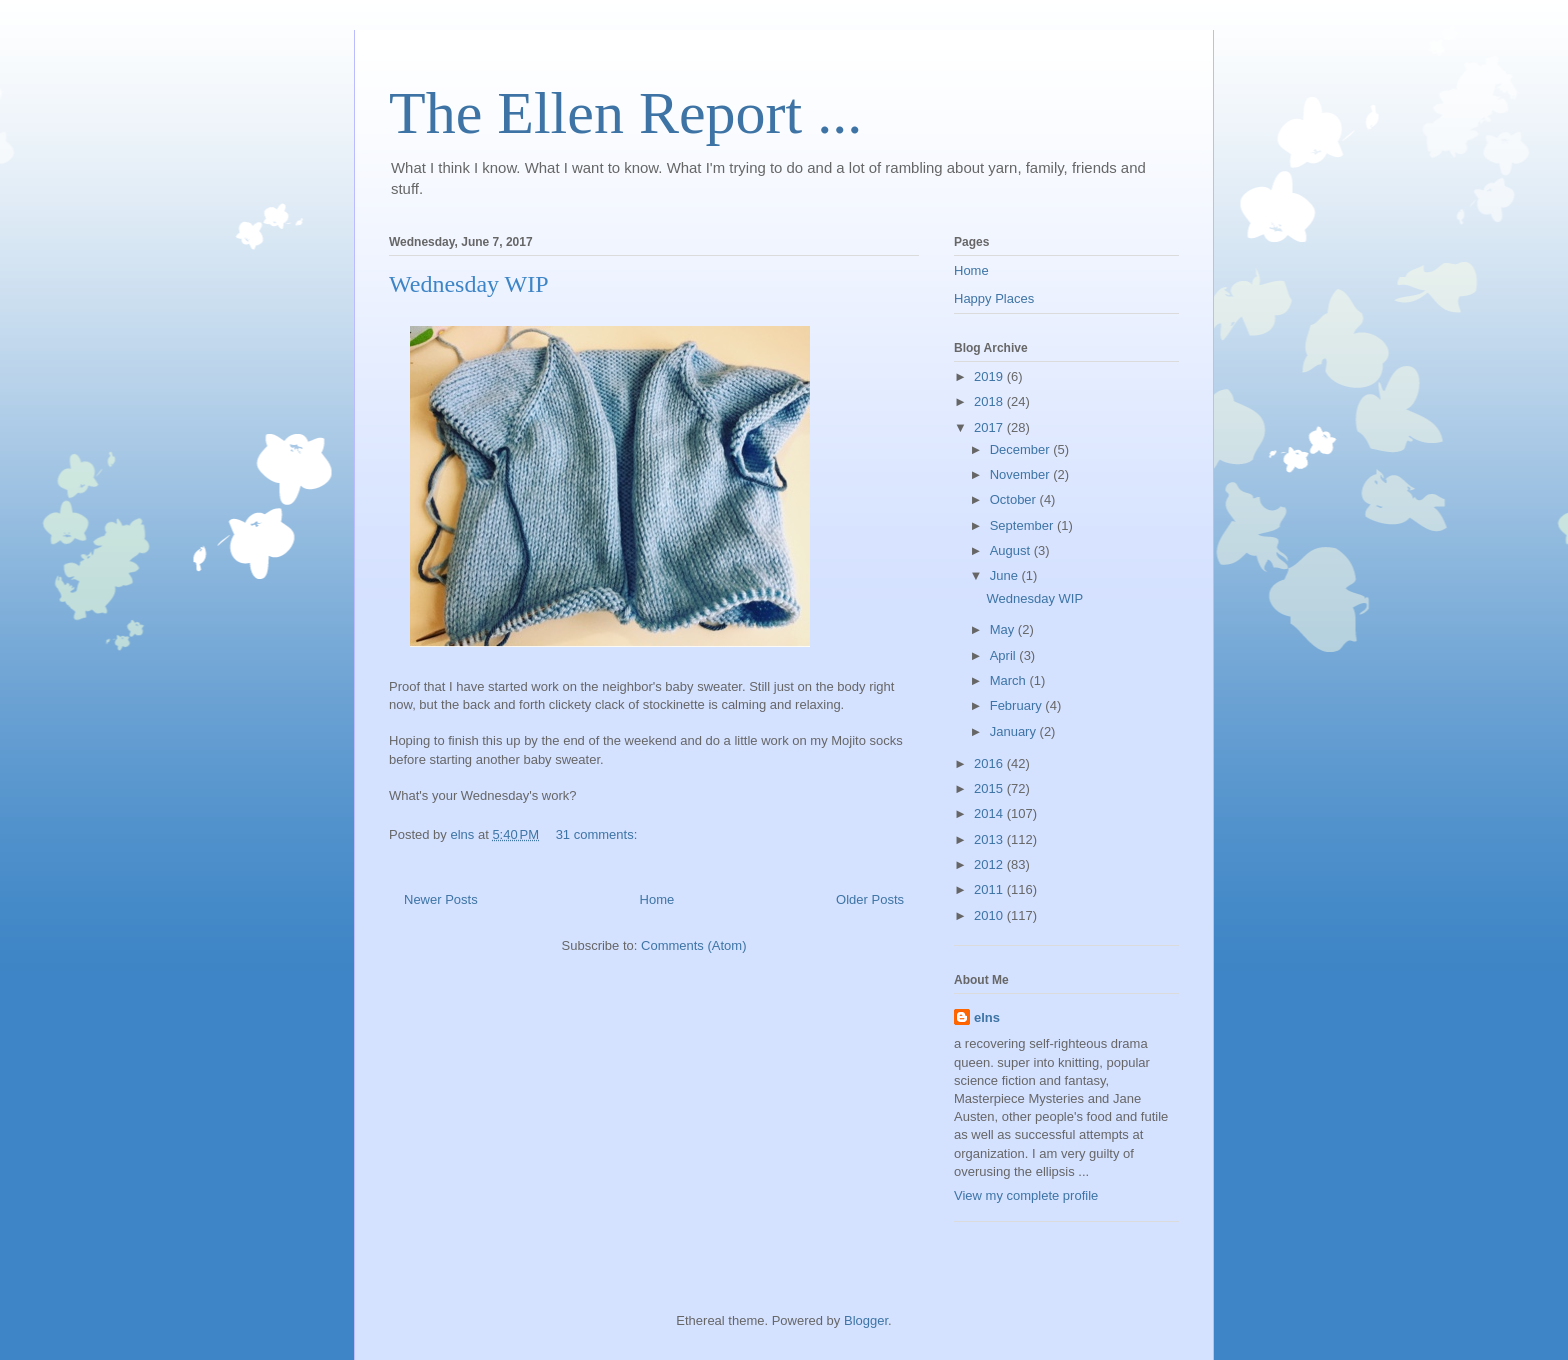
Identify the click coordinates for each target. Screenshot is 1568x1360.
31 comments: (598, 834)
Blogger (866, 1320)
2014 (990, 813)
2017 (990, 427)
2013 (990, 839)
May (1004, 629)
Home (657, 899)
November (1022, 474)
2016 (990, 763)
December (1022, 449)
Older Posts (870, 899)
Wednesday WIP (469, 284)
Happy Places (994, 298)
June (1006, 575)
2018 (990, 401)
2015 (990, 788)
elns (987, 1017)
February (1018, 705)
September (1023, 525)
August (1012, 550)
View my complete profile (1026, 1195)
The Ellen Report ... (625, 113)
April (1005, 655)
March (1010, 680)
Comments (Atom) (693, 945)
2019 (990, 376)
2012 (990, 864)
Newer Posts (441, 899)
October (1015, 499)
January (1015, 731)
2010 (990, 915)
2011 (990, 889)
